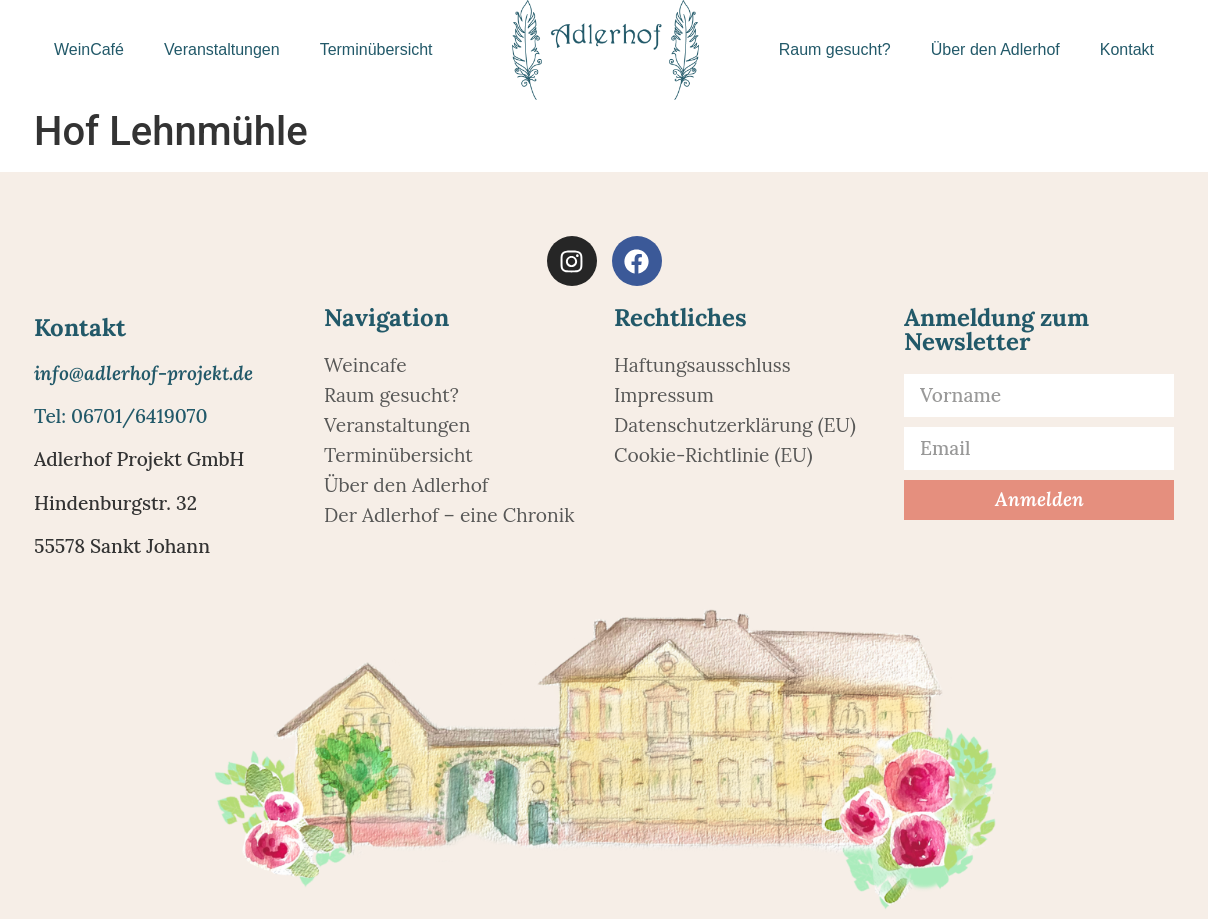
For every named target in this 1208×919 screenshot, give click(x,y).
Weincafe (365, 365)
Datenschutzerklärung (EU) (735, 425)
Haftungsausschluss (702, 365)
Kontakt (1127, 49)
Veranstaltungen (222, 49)
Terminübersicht (376, 49)
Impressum (664, 395)
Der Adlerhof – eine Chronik (449, 515)
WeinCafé (89, 49)
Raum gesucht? (835, 49)
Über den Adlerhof (995, 49)
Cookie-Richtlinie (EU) (713, 455)
